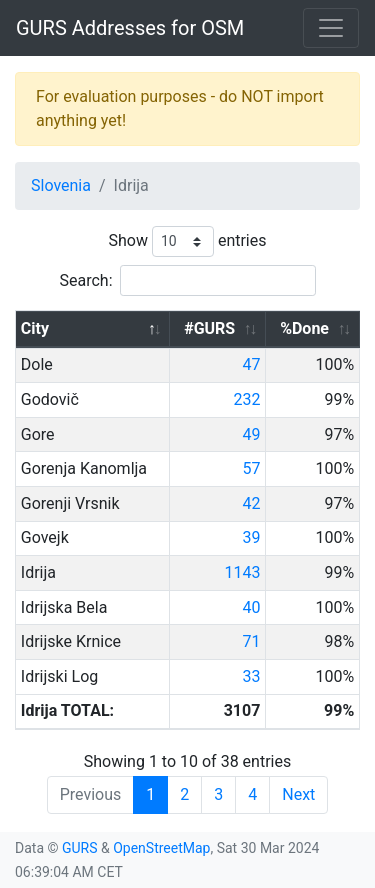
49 (251, 434)
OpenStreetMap (161, 848)
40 (251, 607)
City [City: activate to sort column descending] (35, 328)
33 (251, 676)
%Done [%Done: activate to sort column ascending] (304, 328)
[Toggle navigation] (331, 28)
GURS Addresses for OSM (130, 28)
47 (251, 364)
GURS (80, 848)
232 (246, 399)
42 (251, 503)
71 (251, 641)
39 (251, 537)
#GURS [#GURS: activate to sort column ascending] (209, 328)
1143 (242, 572)
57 (251, 468)
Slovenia (61, 185)
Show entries (187, 241)
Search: (187, 280)
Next (298, 794)
